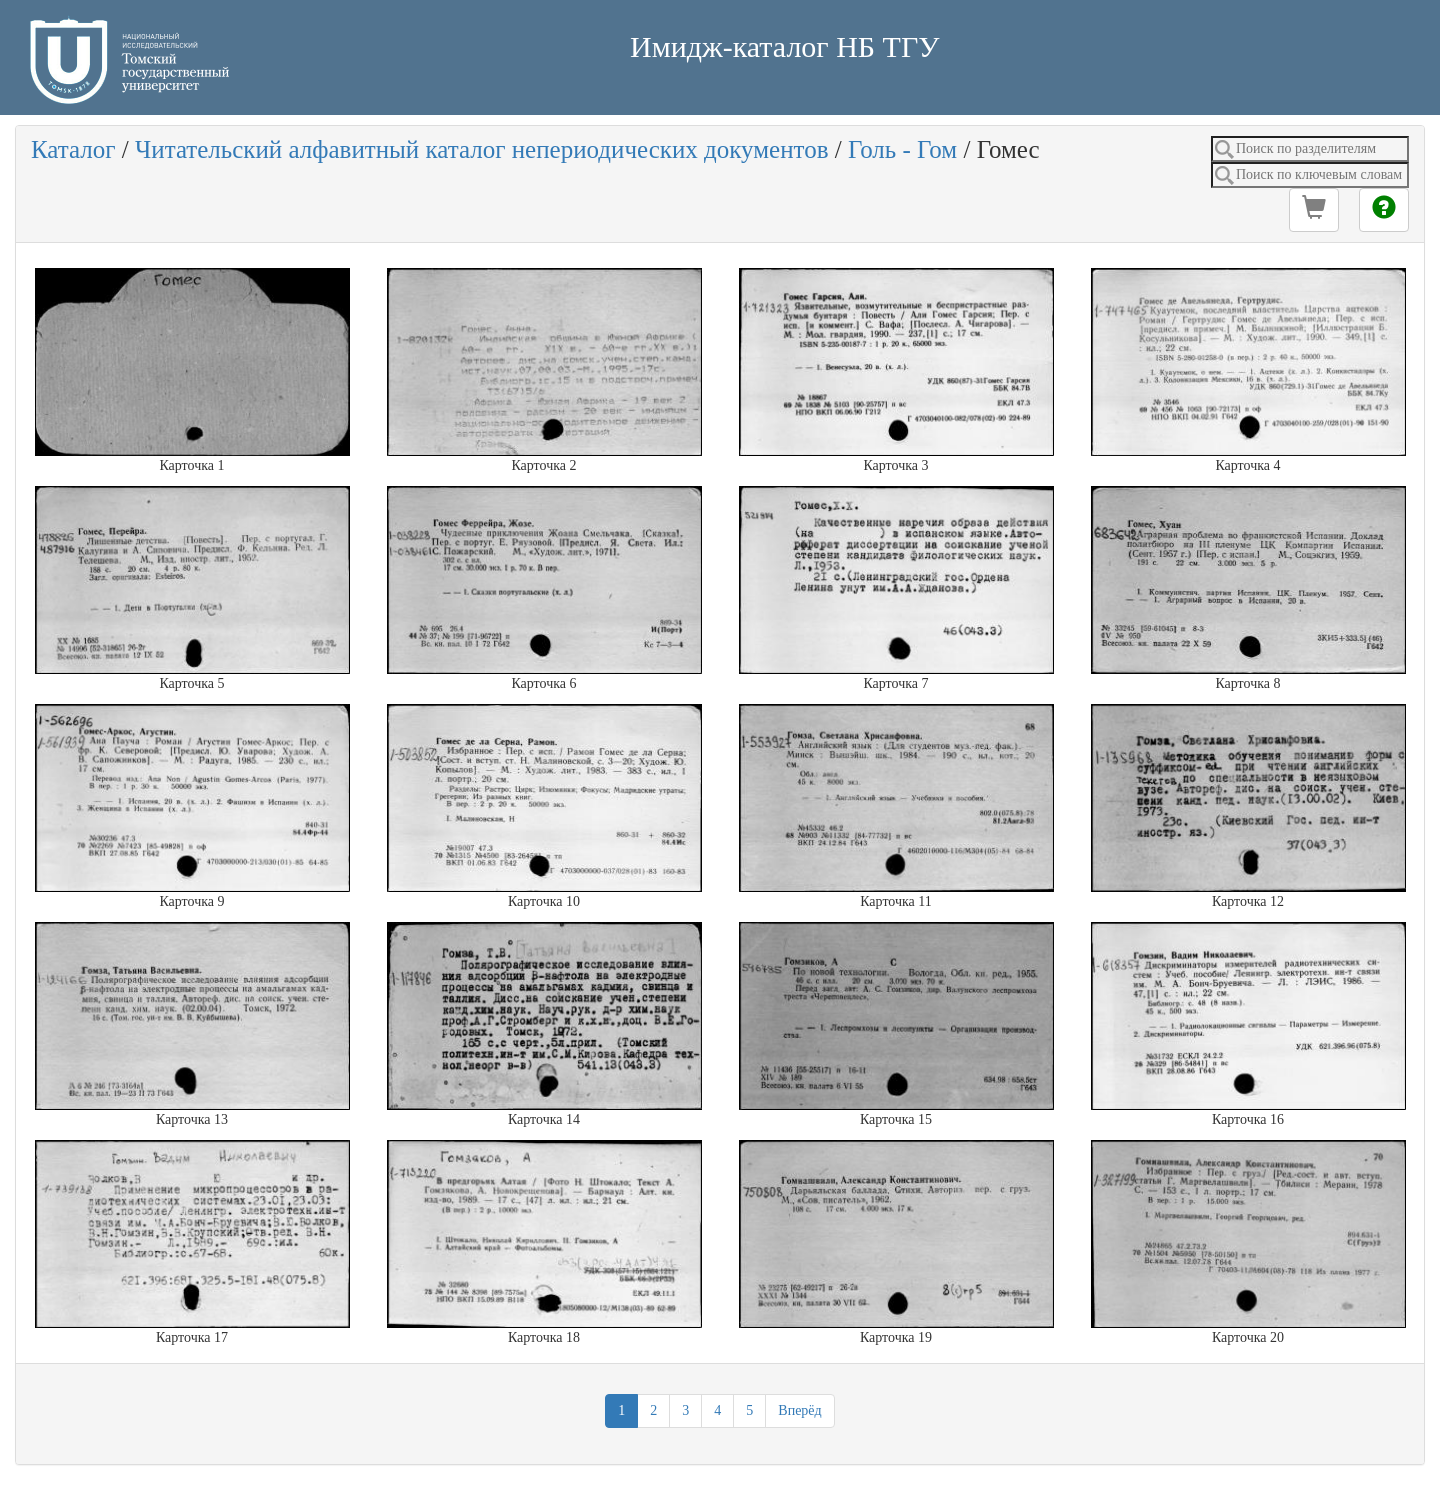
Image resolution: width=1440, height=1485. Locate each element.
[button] (1314, 210)
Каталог (73, 149)
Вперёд (799, 1410)
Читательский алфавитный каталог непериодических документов (481, 149)
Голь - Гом (902, 149)
